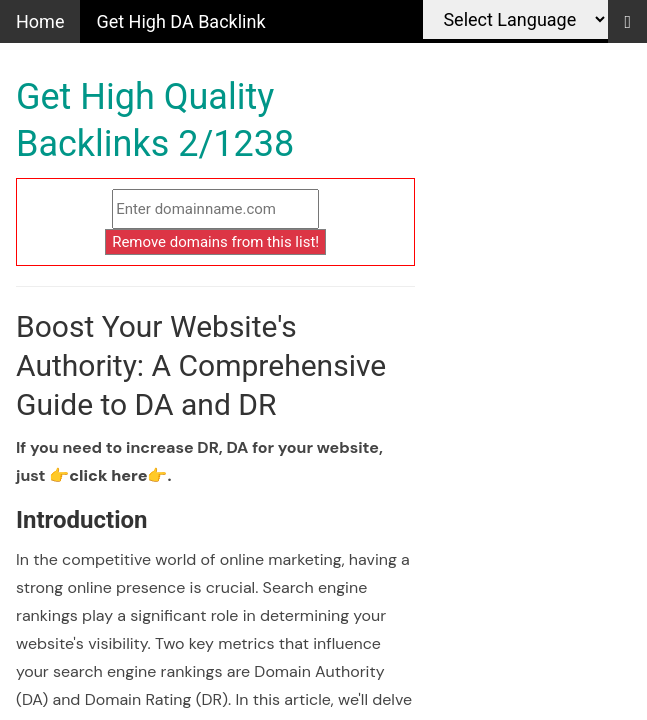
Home (40, 21)
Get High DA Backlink (180, 21)
